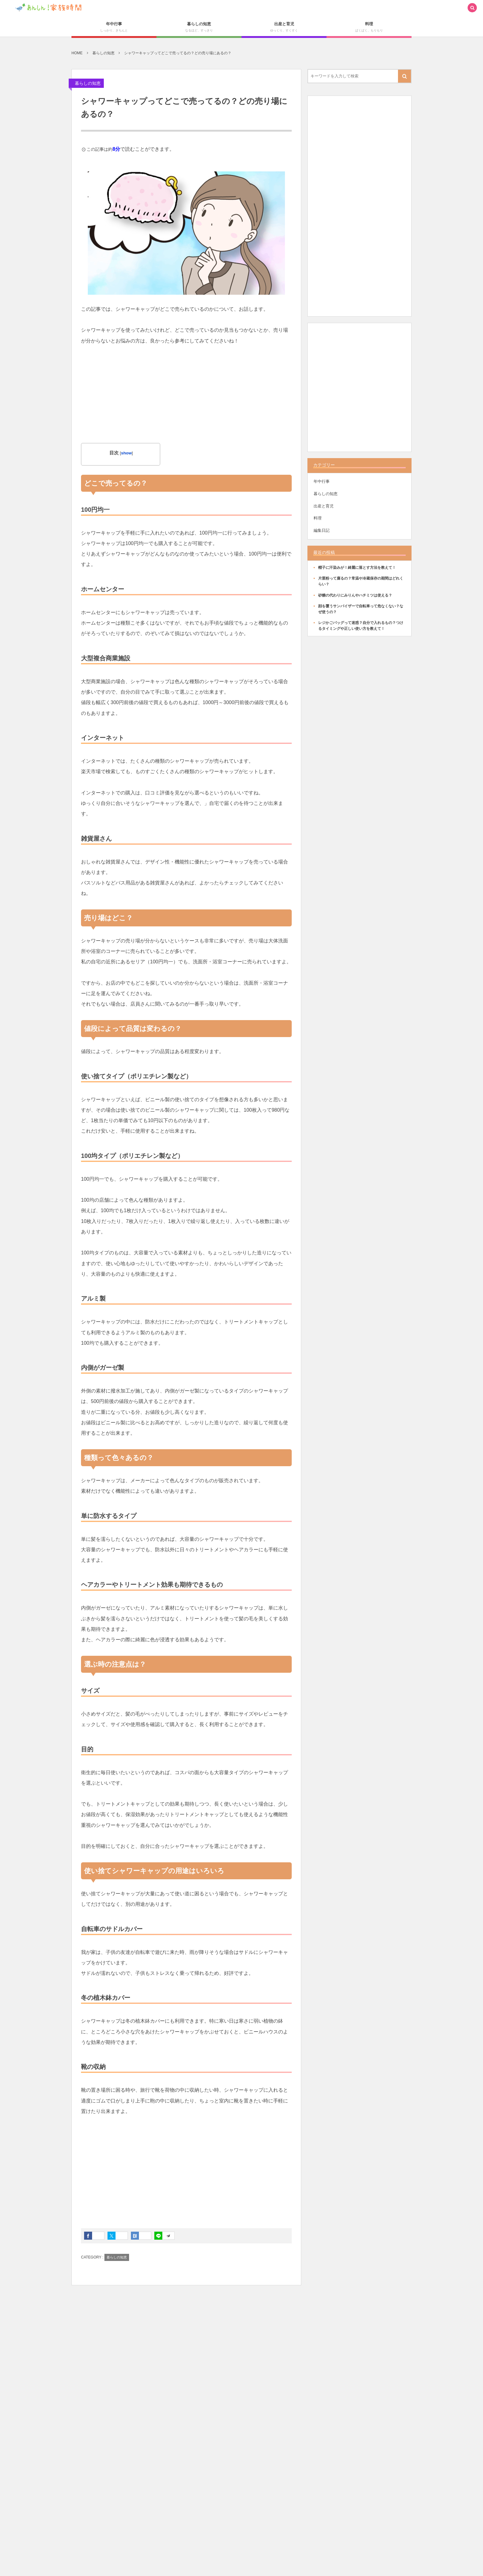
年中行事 (322, 481)
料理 (318, 518)
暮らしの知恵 (88, 83)
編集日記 (322, 530)
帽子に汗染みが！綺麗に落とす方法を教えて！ (357, 567)
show (126, 453)
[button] (472, 8)
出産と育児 (324, 506)
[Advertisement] (186, 400)
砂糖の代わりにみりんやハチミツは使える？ (355, 595)
